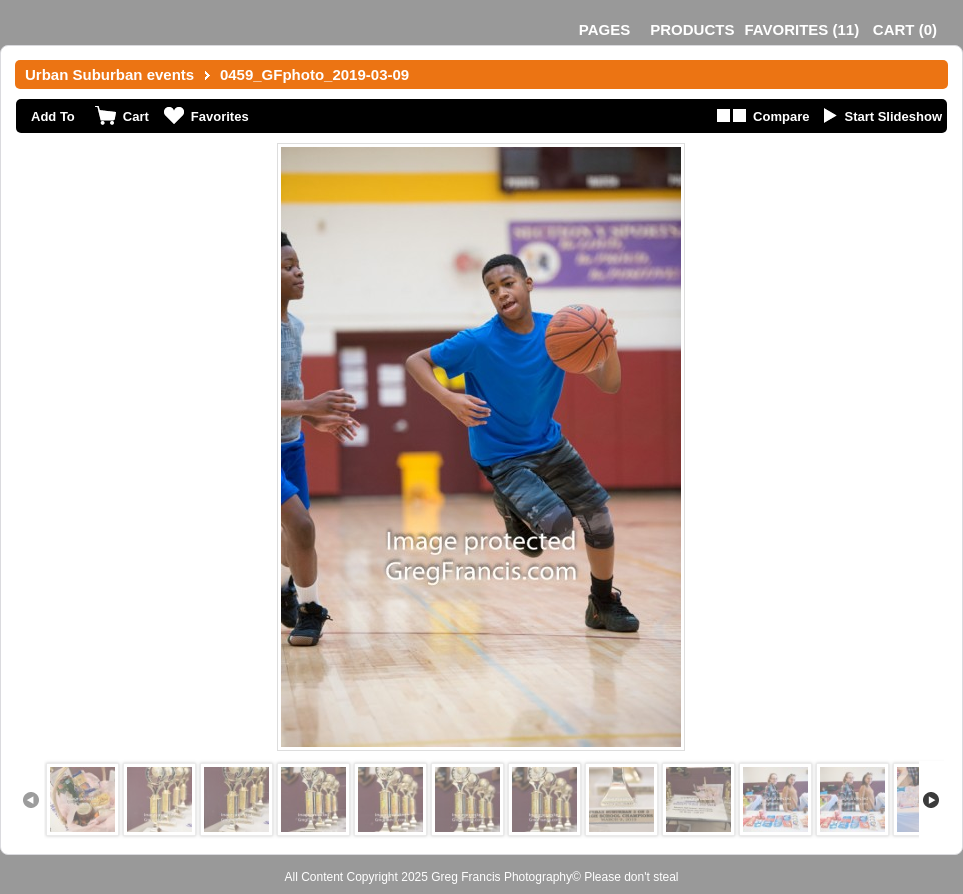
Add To (53, 116)
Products (692, 29)
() (801, 29)
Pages (604, 29)
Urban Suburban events (109, 74)
